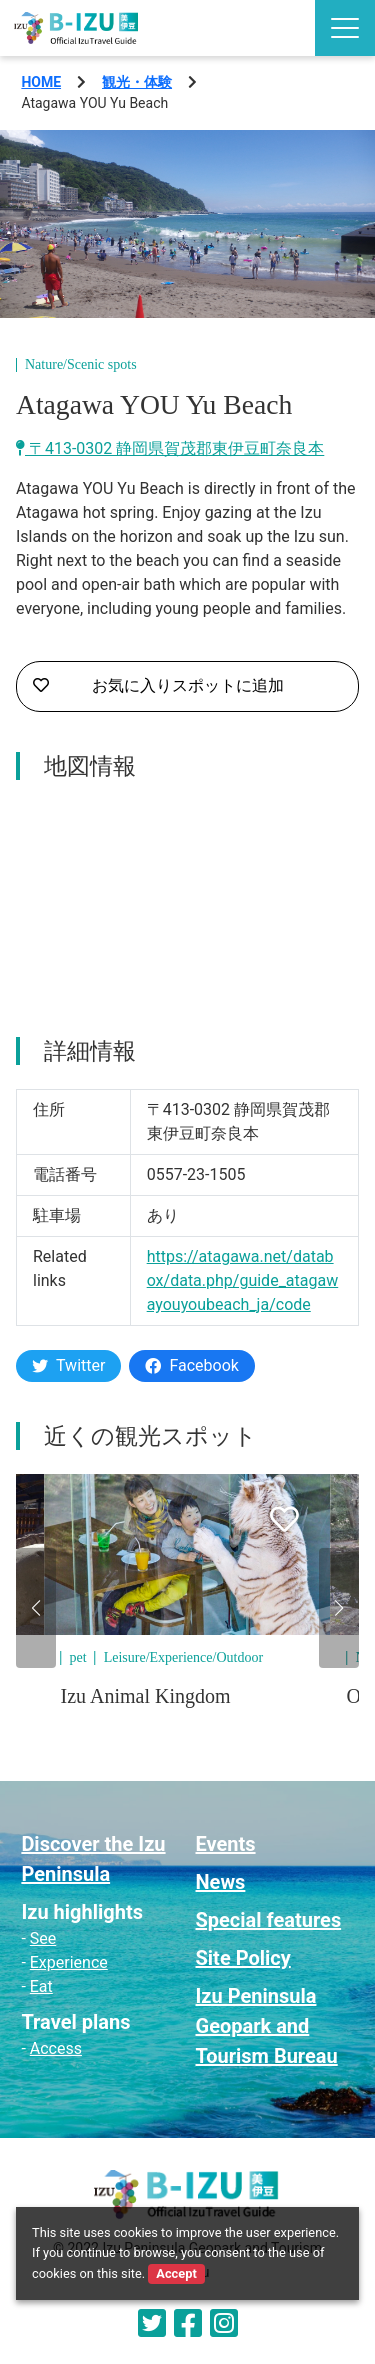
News (221, 1882)
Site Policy (243, 1958)
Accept (176, 2273)
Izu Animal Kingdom (146, 1696)
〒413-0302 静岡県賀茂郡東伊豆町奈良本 (170, 448)
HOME (41, 82)
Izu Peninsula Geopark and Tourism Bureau (267, 2026)
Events (226, 1844)
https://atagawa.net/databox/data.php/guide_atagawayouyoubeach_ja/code (243, 1280)
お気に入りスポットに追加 (158, 686)
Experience (69, 1962)
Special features (269, 1920)
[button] (36, 1608)
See (43, 1938)
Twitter (68, 1365)
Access (56, 2048)
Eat (41, 1986)
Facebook (191, 1365)
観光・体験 (137, 82)
